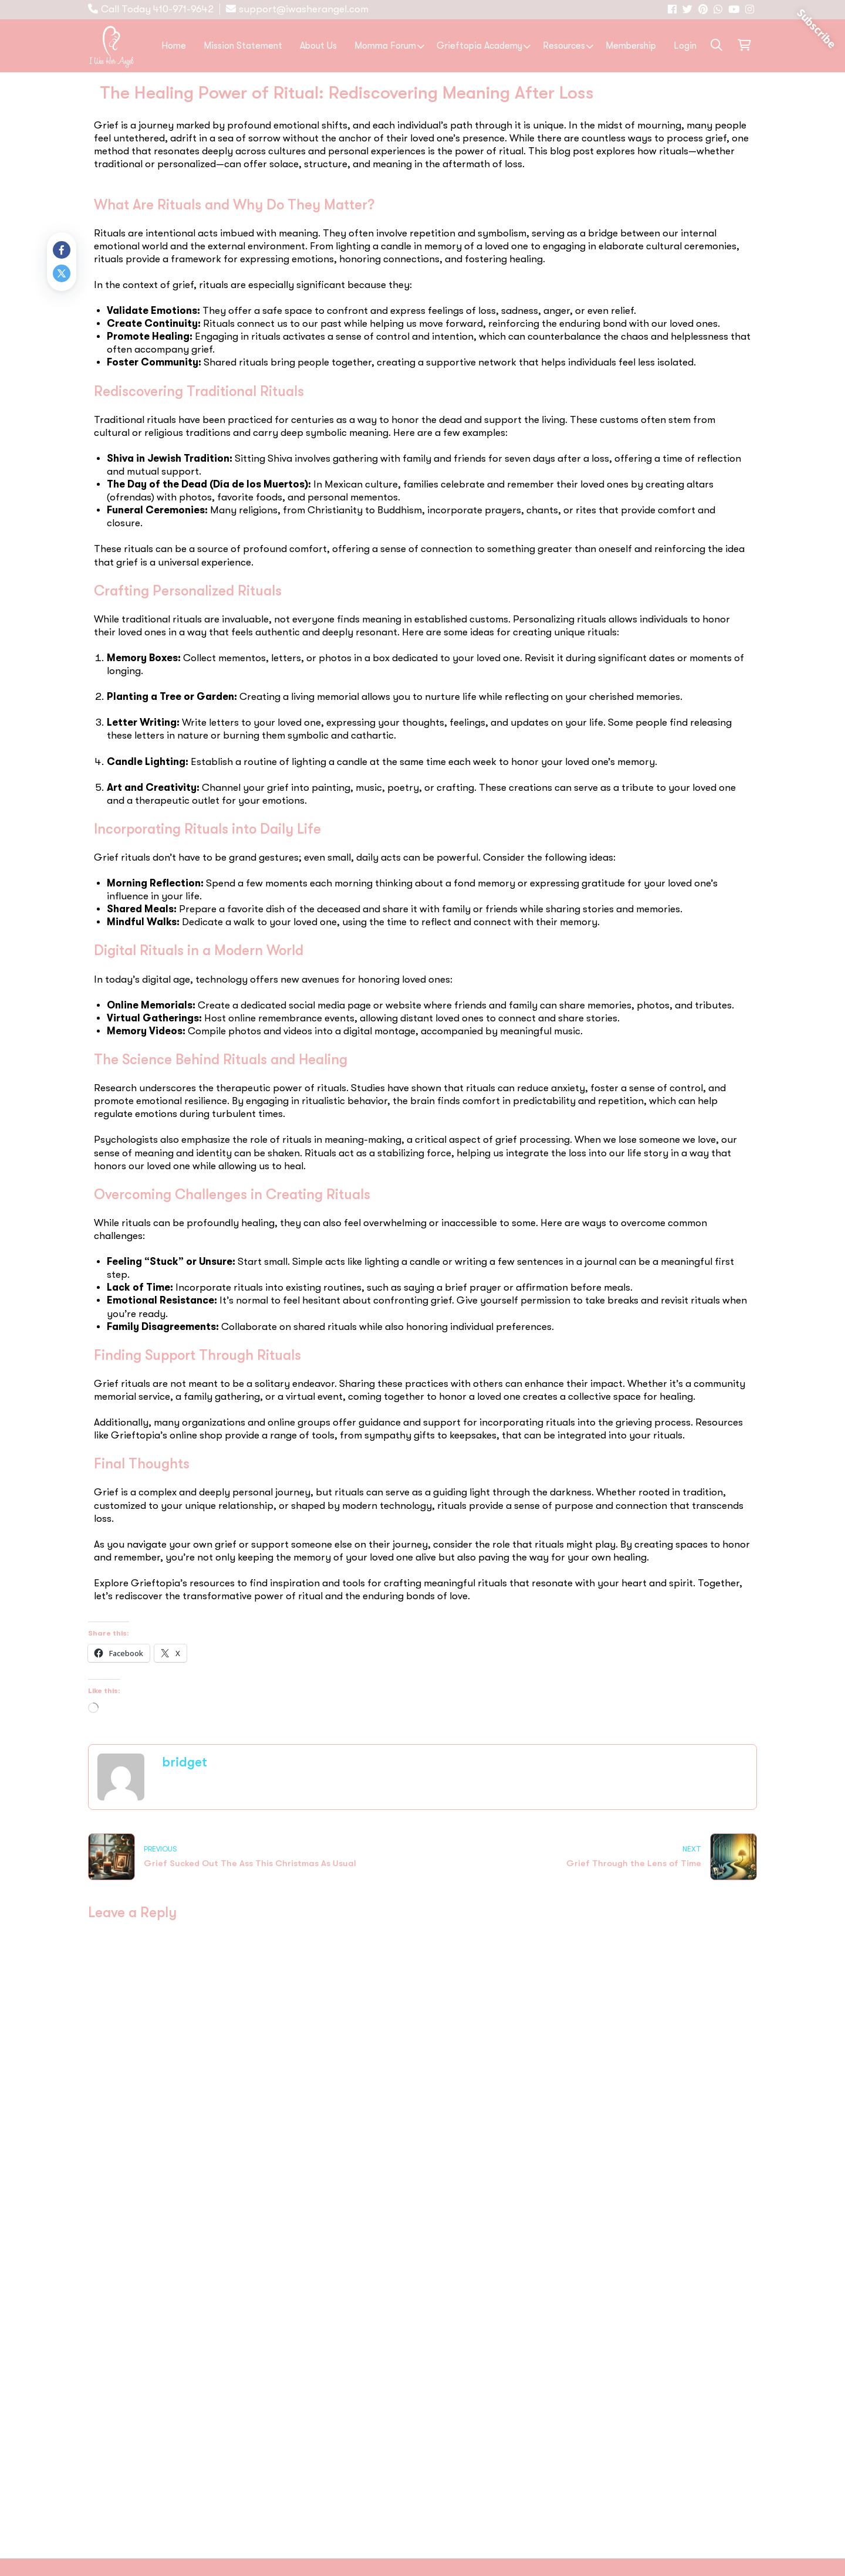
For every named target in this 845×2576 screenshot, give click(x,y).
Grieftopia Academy (479, 45)
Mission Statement (243, 45)
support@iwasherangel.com (304, 9)
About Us (318, 45)
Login (685, 45)
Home (173, 45)
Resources (564, 45)
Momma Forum (385, 45)
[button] (716, 45)
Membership (631, 45)
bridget (184, 1762)
